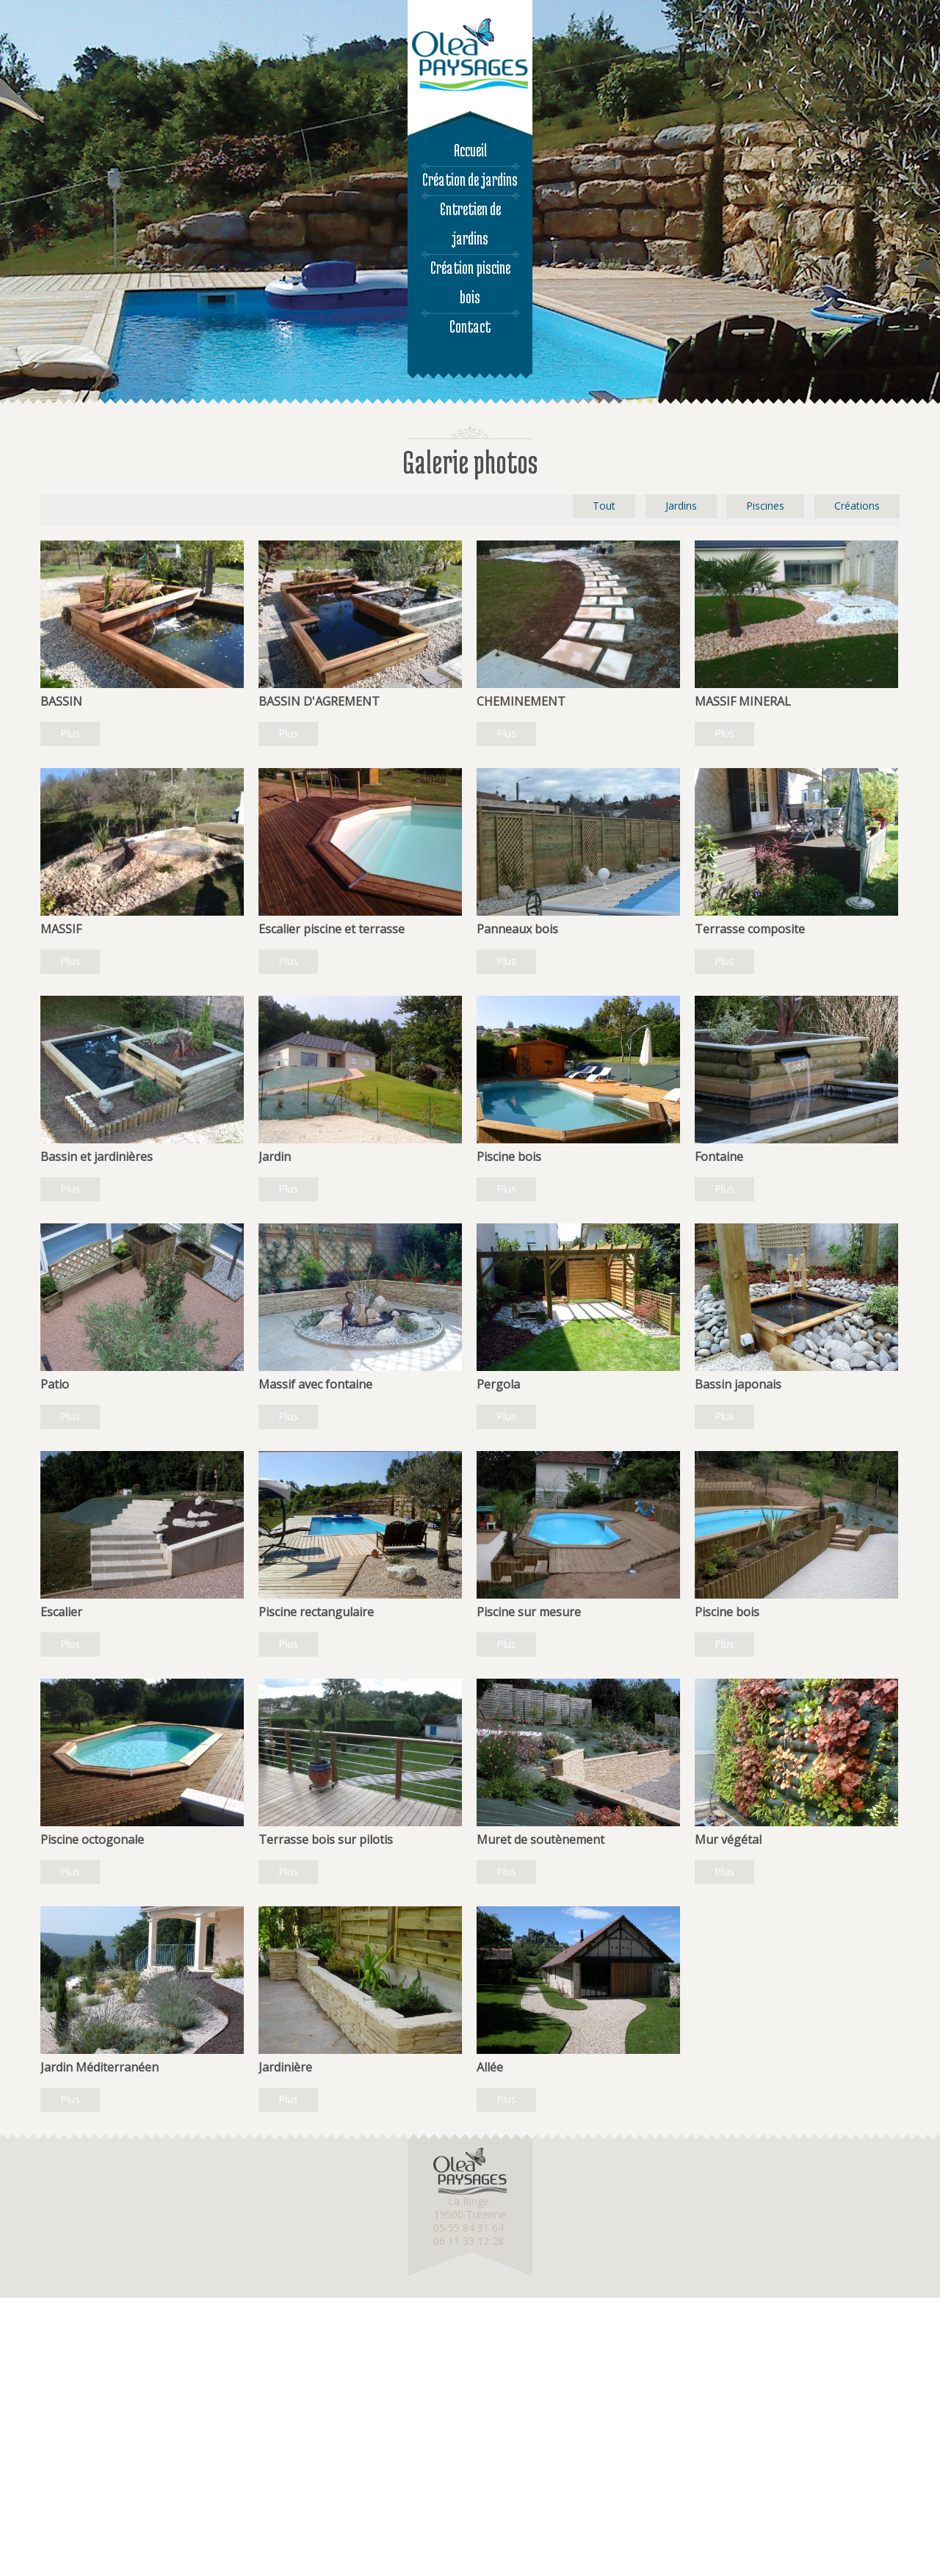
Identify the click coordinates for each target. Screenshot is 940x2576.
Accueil (470, 150)
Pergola (498, 1384)
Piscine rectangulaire (316, 1612)
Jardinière (285, 2067)
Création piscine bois (470, 282)
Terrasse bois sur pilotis (325, 1839)
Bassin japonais (738, 1384)
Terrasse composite (750, 929)
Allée (490, 2067)
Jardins (681, 506)
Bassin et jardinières (96, 1156)
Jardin (274, 1156)
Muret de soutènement (540, 1839)
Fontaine (719, 1156)
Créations (857, 506)
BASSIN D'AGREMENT (319, 701)
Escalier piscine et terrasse (331, 929)
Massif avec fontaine (315, 1384)
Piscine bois (509, 1156)
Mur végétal (728, 1839)
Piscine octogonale (92, 1839)
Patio (54, 1384)
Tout (604, 506)
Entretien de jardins (470, 223)
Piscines (765, 506)
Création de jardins (470, 179)
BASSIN (61, 701)
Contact (470, 326)
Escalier (61, 1612)
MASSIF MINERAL (743, 701)
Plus (70, 733)
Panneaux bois (517, 929)
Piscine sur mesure (529, 1612)
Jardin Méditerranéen (99, 2067)
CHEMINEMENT (521, 701)
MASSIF (61, 929)
